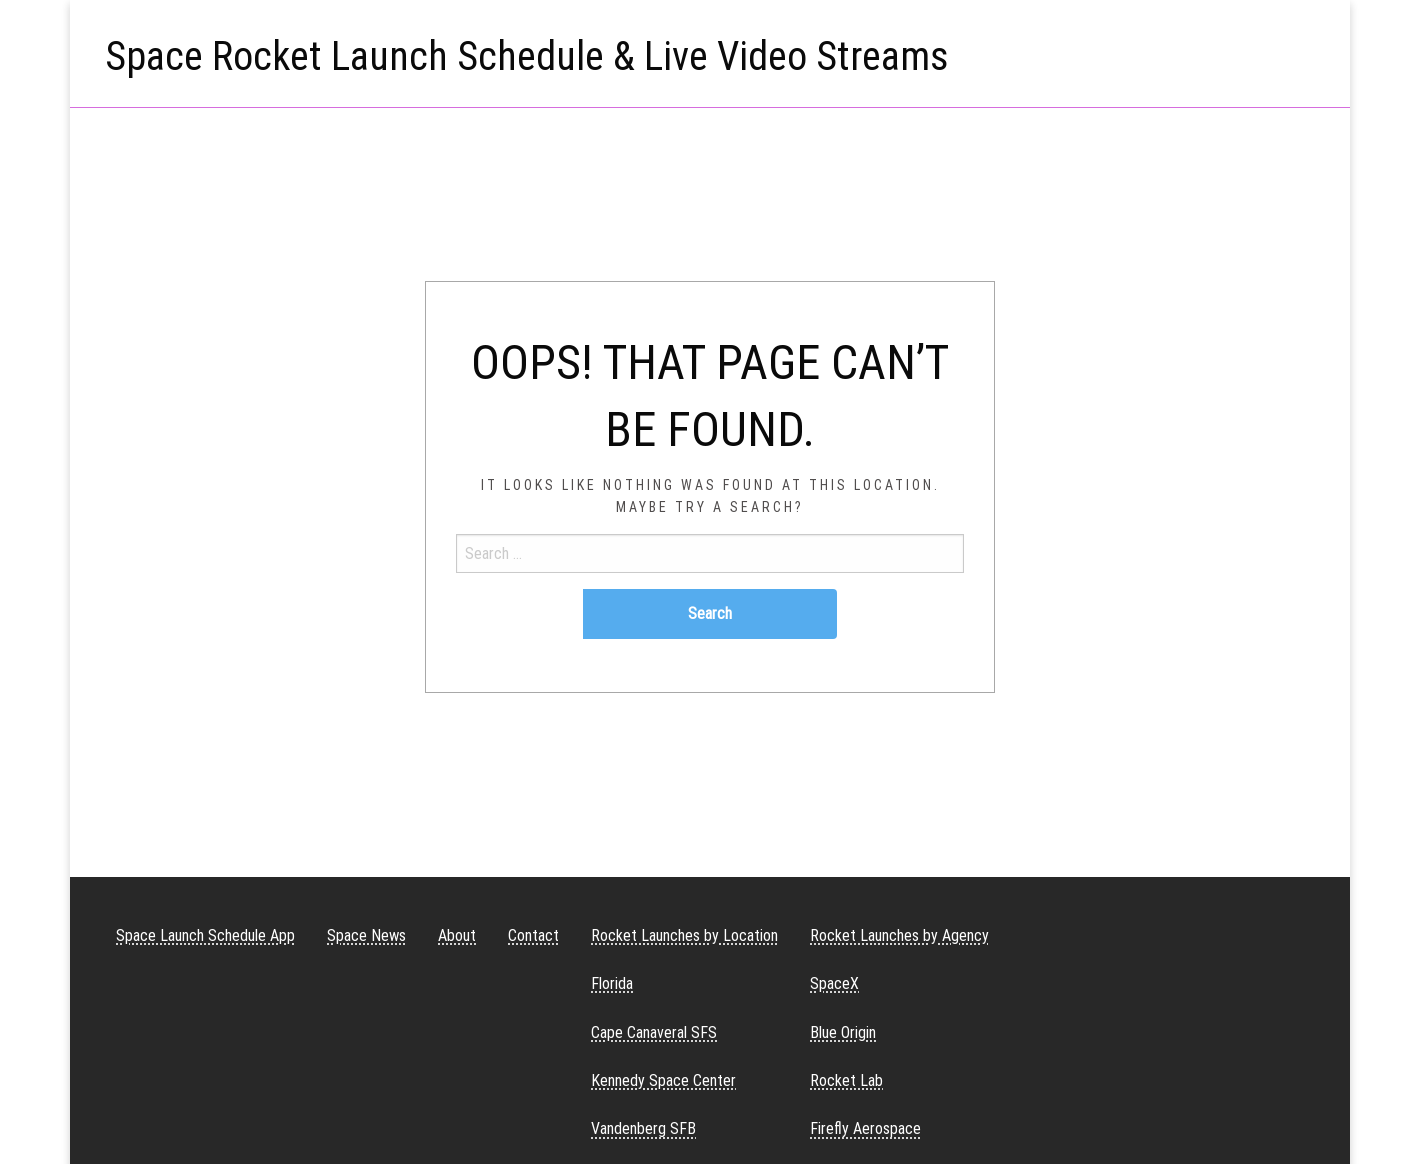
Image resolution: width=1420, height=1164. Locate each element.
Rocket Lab (846, 1080)
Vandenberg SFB (643, 1128)
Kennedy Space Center (663, 1080)
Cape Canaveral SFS (654, 1032)
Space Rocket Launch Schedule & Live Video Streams (527, 56)
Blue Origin (843, 1032)
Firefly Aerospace (865, 1128)
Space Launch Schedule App (205, 935)
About (457, 935)
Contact (533, 935)
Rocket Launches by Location (684, 935)
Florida (612, 983)
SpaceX (834, 983)
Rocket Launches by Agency (899, 935)
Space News (366, 935)
